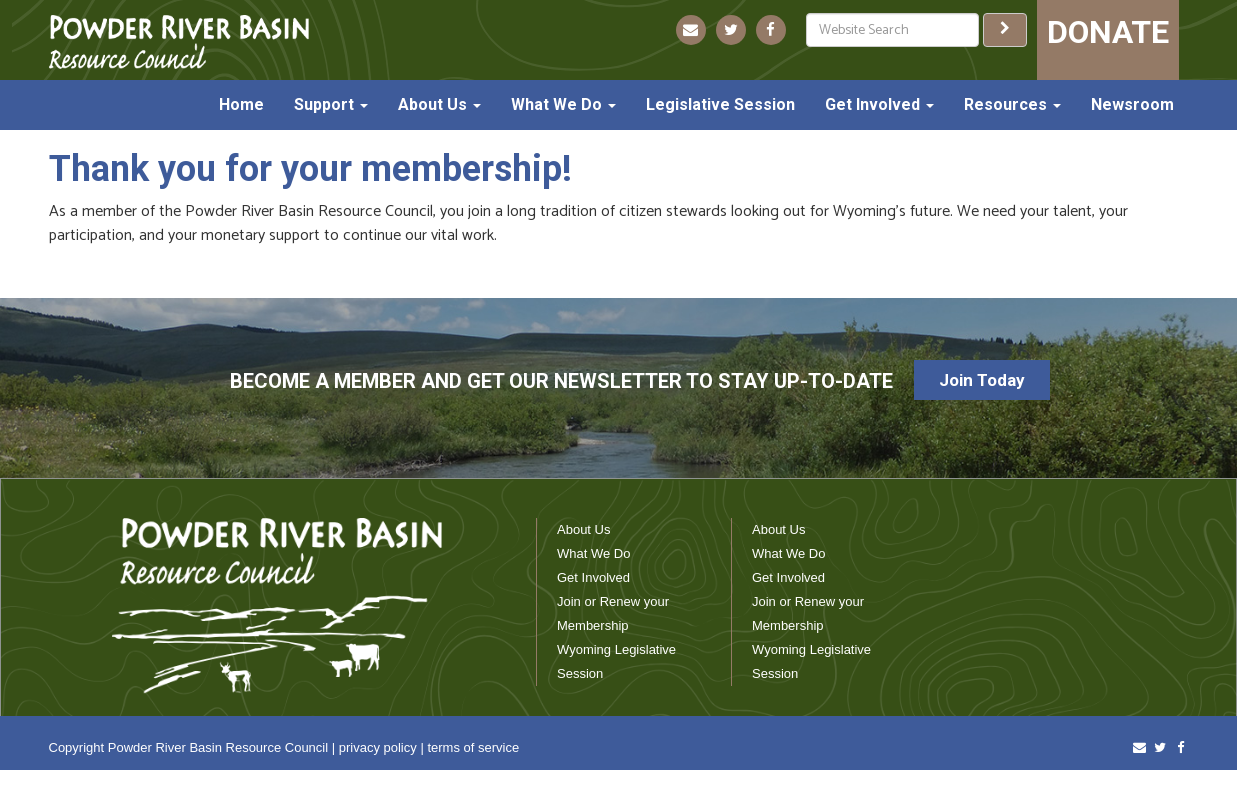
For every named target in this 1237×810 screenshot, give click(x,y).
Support (331, 104)
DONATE (1108, 32)
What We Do (563, 104)
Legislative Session (720, 104)
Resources (1012, 104)
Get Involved (879, 104)
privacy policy (378, 747)
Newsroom (1132, 104)
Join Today (982, 380)
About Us (439, 104)
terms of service (473, 747)
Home (241, 104)
